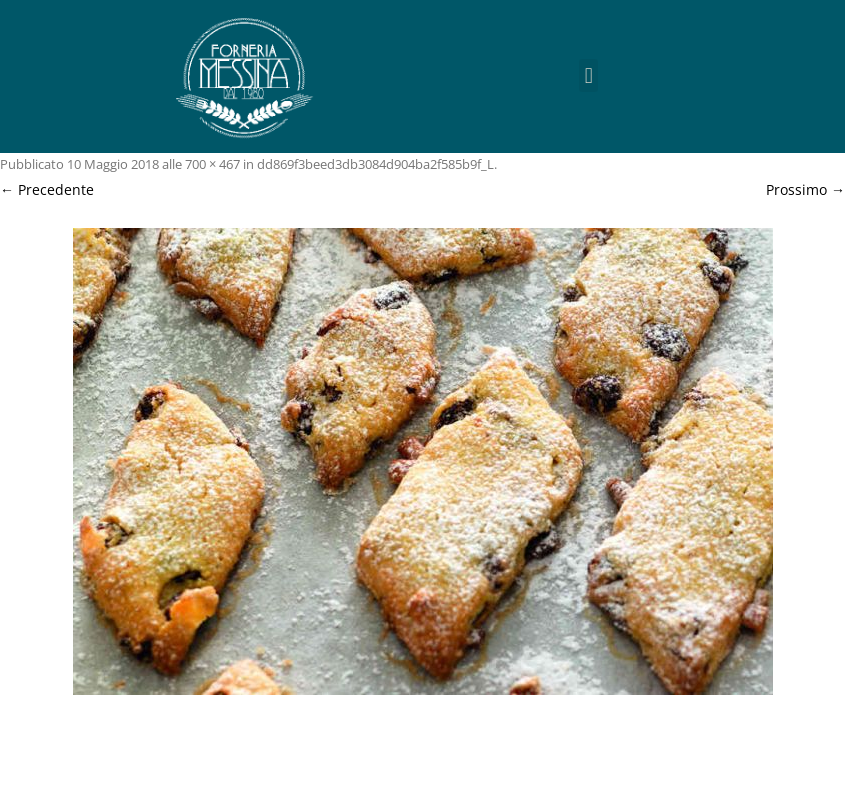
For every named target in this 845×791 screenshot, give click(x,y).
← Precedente (47, 189)
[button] (588, 75)
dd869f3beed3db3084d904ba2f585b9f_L (375, 164)
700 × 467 (212, 164)
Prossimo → (805, 189)
